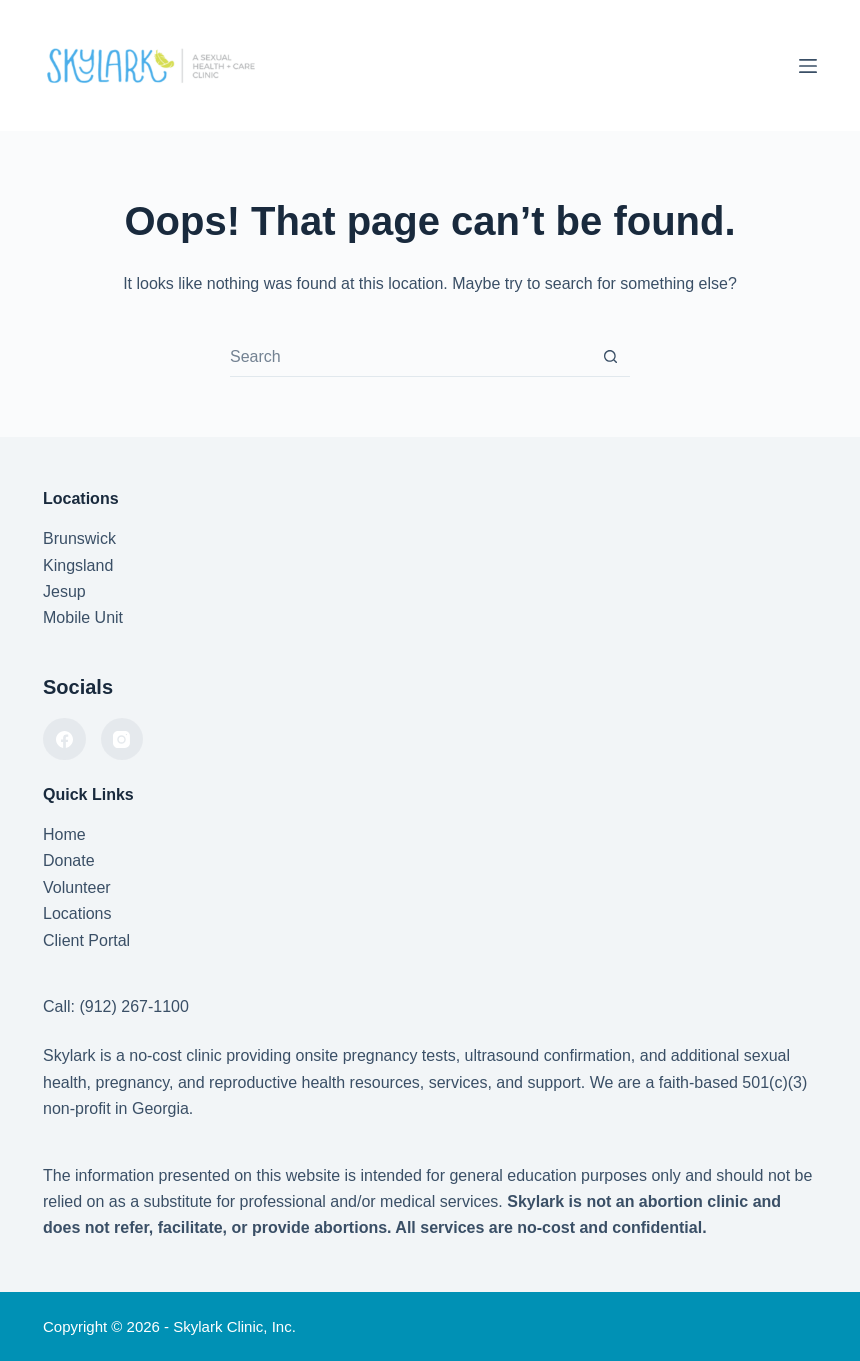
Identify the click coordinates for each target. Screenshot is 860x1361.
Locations (77, 913)
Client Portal (86, 940)
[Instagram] (122, 739)
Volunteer (77, 887)
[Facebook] (64, 739)
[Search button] (610, 356)
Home (64, 834)
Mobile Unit (83, 617)
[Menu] (808, 66)
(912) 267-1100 (133, 1006)
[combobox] (410, 357)
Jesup (64, 591)
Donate (69, 860)
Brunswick (79, 538)
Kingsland (78, 565)
